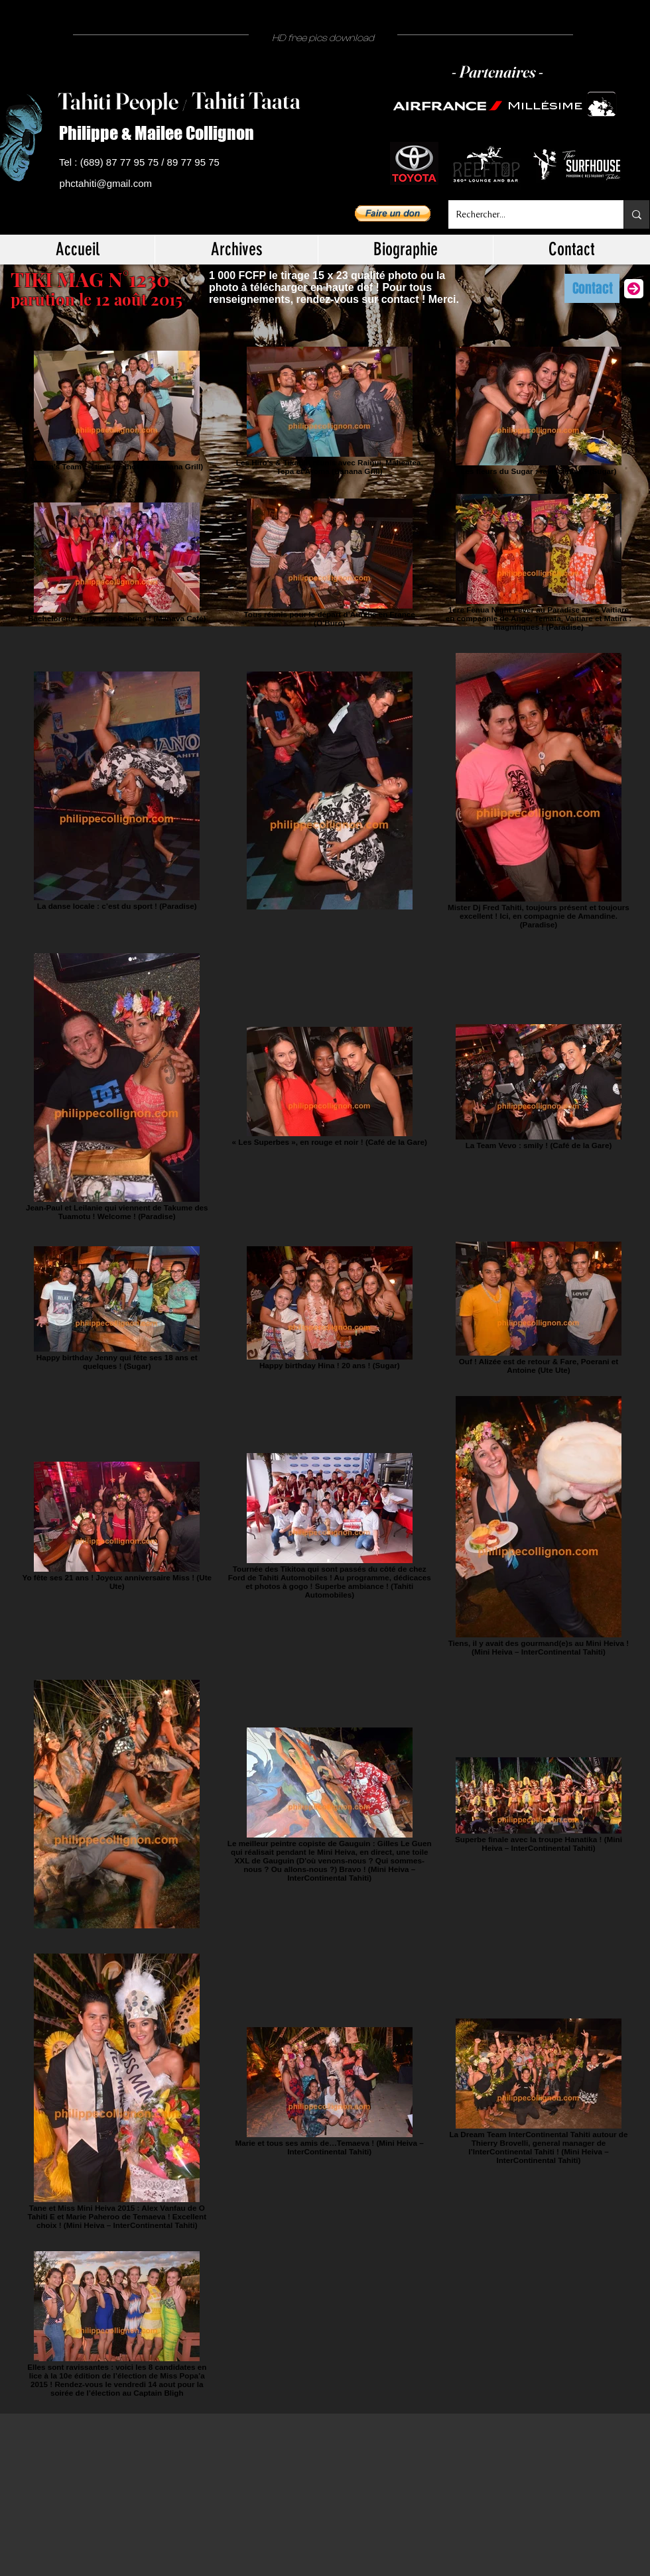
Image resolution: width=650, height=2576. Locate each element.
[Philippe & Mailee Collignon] (162, 133)
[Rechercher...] (526, 214)
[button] (392, 213)
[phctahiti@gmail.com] (108, 184)
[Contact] (591, 288)
